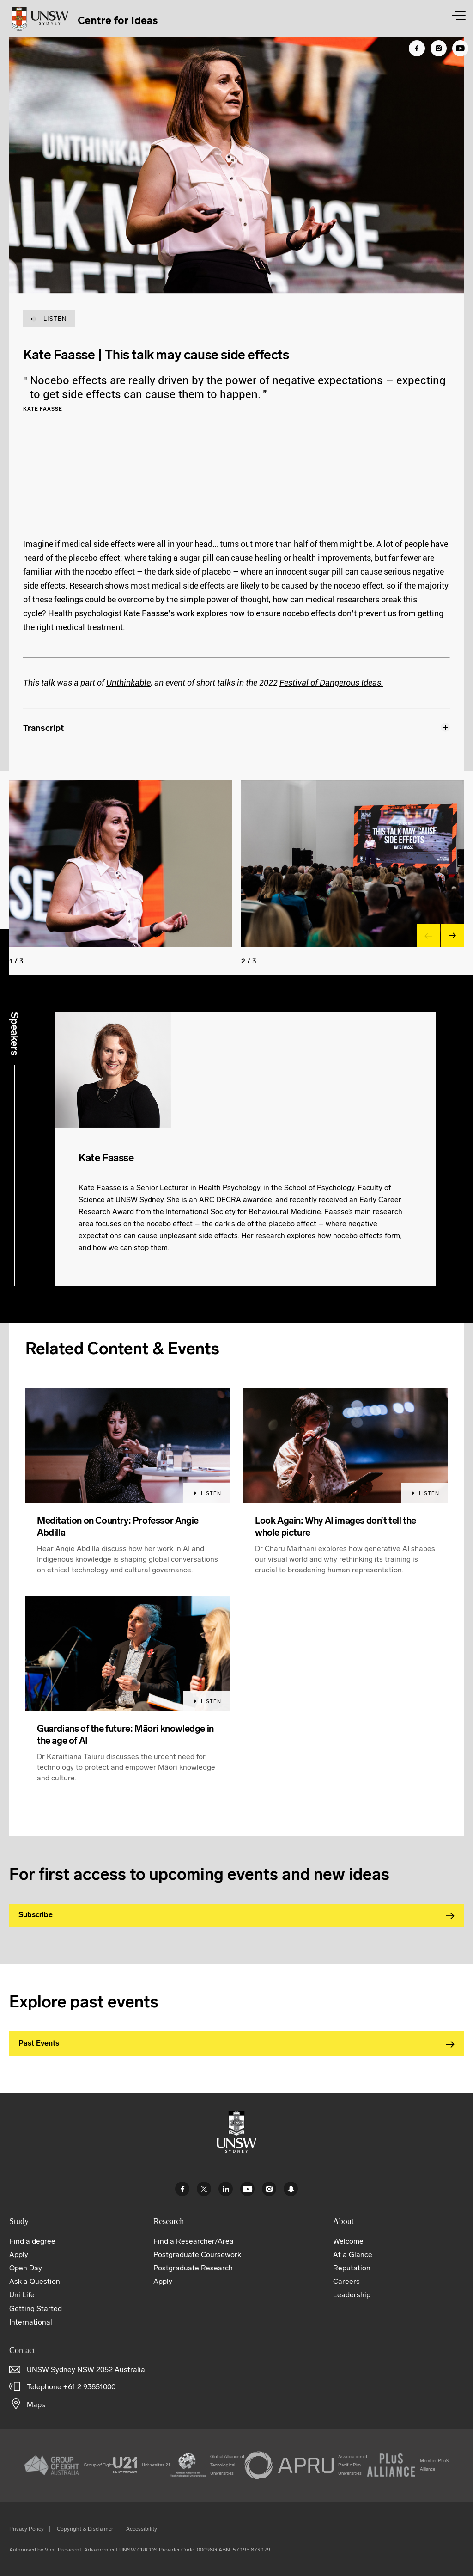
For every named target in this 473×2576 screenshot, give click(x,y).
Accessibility (141, 2529)
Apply (18, 2254)
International (30, 2322)
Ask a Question (34, 2281)
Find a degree (32, 2241)
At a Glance (352, 2254)
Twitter (204, 2189)
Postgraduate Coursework (197, 2254)
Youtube (247, 2189)
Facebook (182, 2189)
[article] (127, 1492)
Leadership (351, 2294)
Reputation (351, 2267)
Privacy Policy (26, 2529)
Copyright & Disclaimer (85, 2529)
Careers (346, 2281)
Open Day (25, 2267)
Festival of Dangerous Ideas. (331, 682)
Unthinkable (128, 682)
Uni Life (22, 2294)
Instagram (269, 2189)
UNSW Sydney (291, 2189)
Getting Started (35, 2308)
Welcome (348, 2241)
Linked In (225, 2189)
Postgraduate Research (193, 2267)
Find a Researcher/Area (193, 2241)
